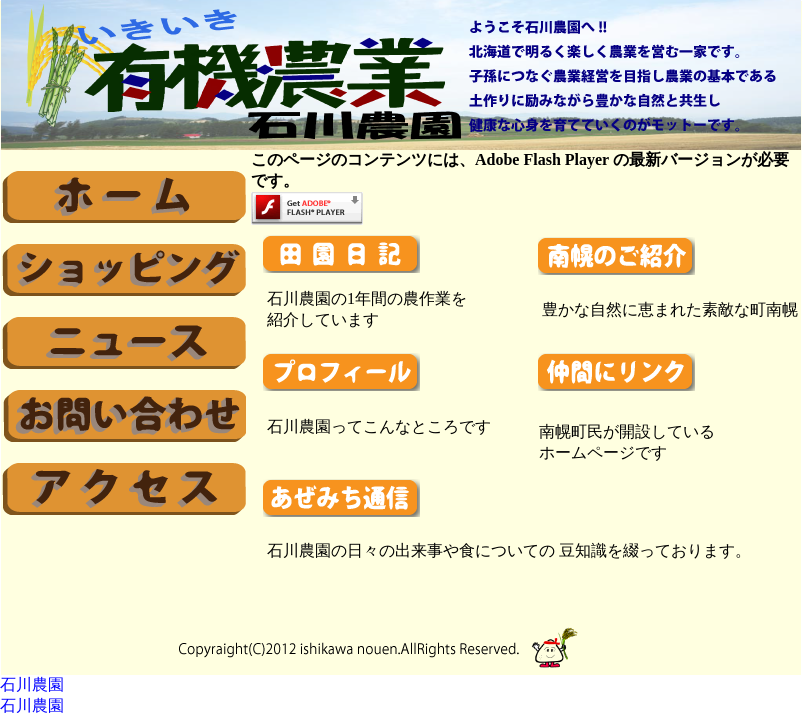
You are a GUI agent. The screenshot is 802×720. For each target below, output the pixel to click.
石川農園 (32, 684)
